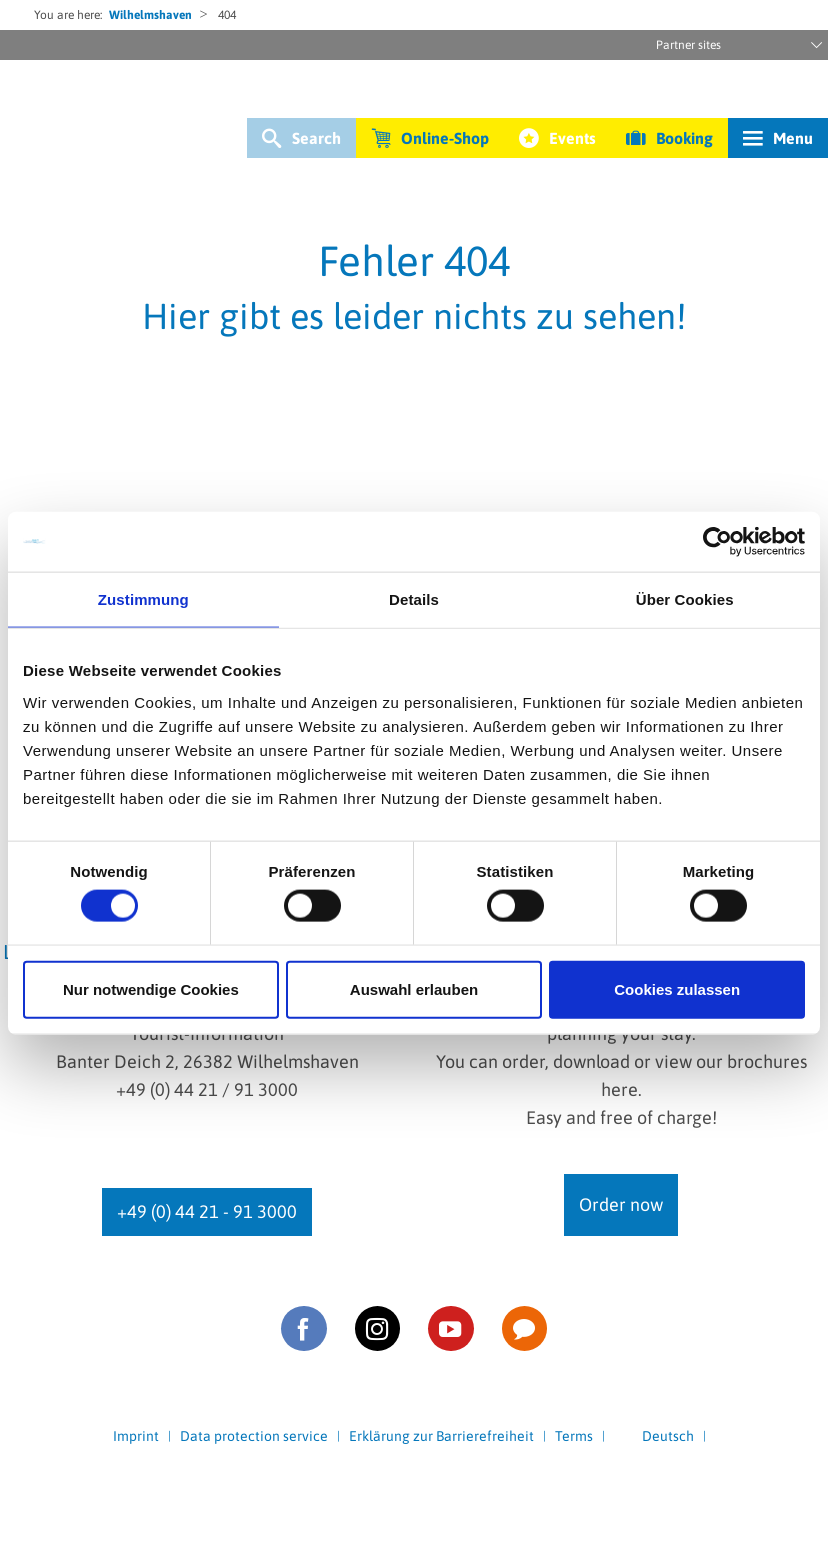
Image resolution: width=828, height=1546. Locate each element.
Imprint (136, 1436)
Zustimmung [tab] (143, 599)
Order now (621, 1204)
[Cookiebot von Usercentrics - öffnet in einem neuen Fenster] (717, 542)
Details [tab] (414, 599)
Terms (574, 1436)
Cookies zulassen (677, 988)
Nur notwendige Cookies (151, 988)
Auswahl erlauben (414, 988)
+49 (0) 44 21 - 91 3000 (207, 1211)
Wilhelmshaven (150, 15)
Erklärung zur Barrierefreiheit (441, 1436)
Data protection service (254, 1436)
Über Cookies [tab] (685, 599)
